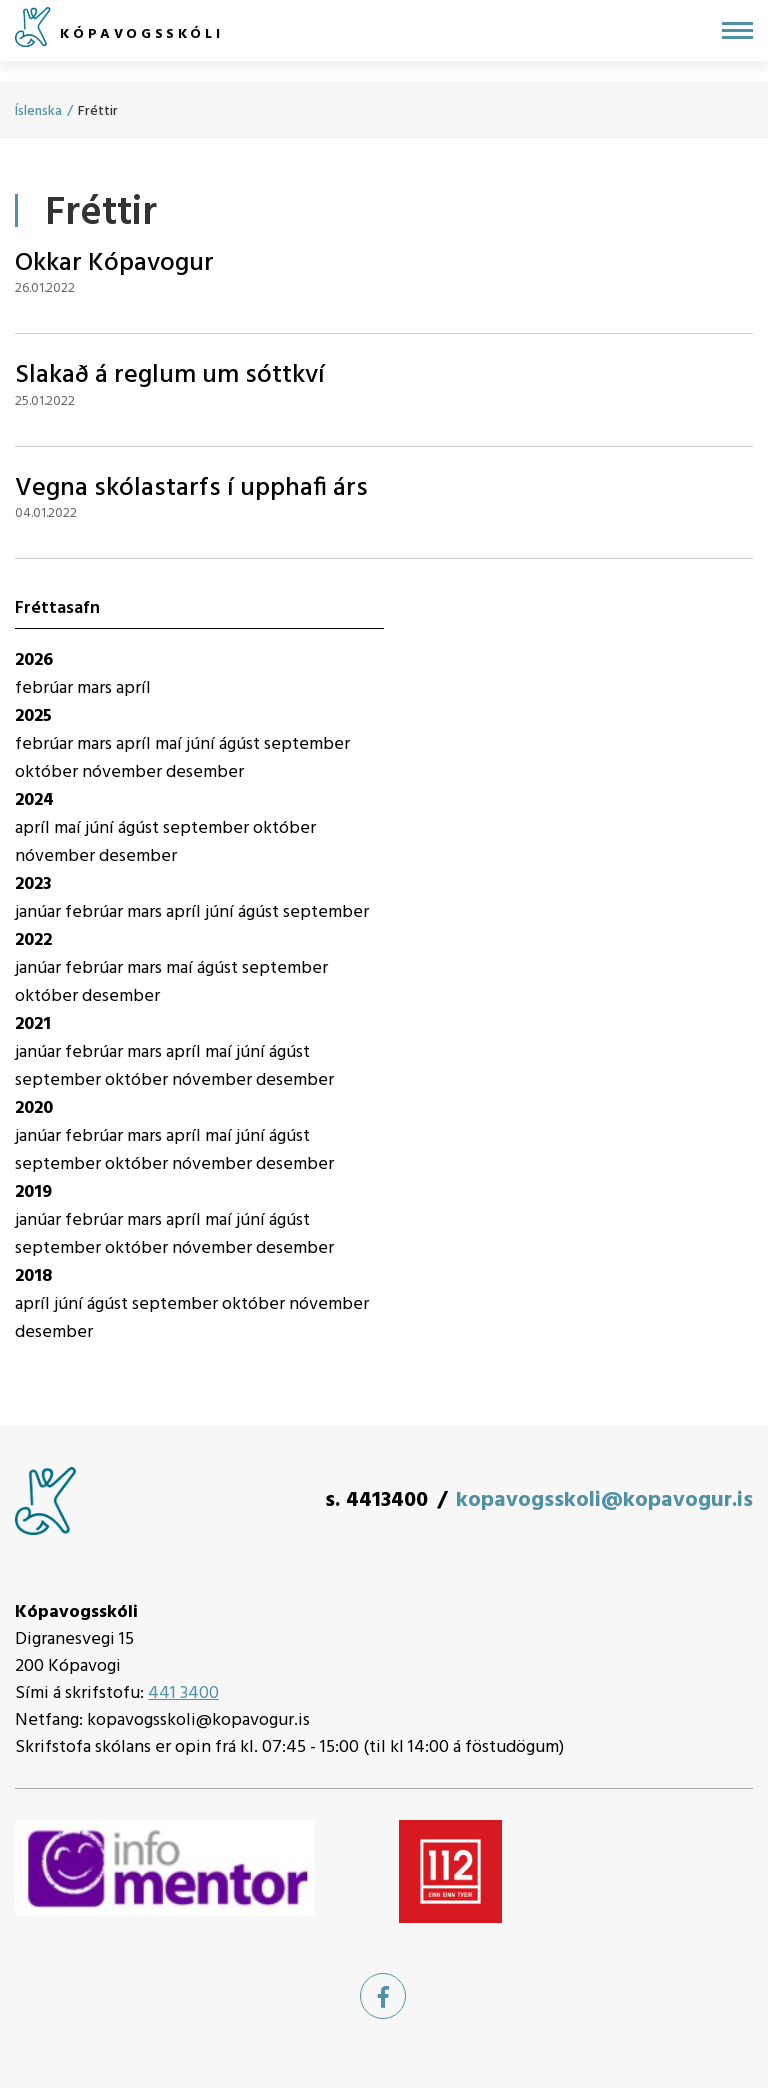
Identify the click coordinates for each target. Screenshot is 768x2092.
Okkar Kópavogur (114, 263)
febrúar (46, 688)
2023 (33, 884)
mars (96, 688)
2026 (34, 660)
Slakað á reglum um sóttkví (170, 375)
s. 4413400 (376, 1500)
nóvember (124, 772)
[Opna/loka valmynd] (737, 30)
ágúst (241, 744)
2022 (33, 940)
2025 (33, 716)
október (48, 772)
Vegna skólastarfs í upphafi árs (191, 488)
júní (202, 744)
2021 (33, 1024)
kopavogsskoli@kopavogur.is (604, 1500)
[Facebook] (383, 1996)
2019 (33, 1192)
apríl (133, 688)
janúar (40, 912)
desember (205, 772)
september (307, 744)
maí (170, 744)
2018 (33, 1276)
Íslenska (38, 111)
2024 (34, 800)
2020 (34, 1108)
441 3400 (183, 1693)
